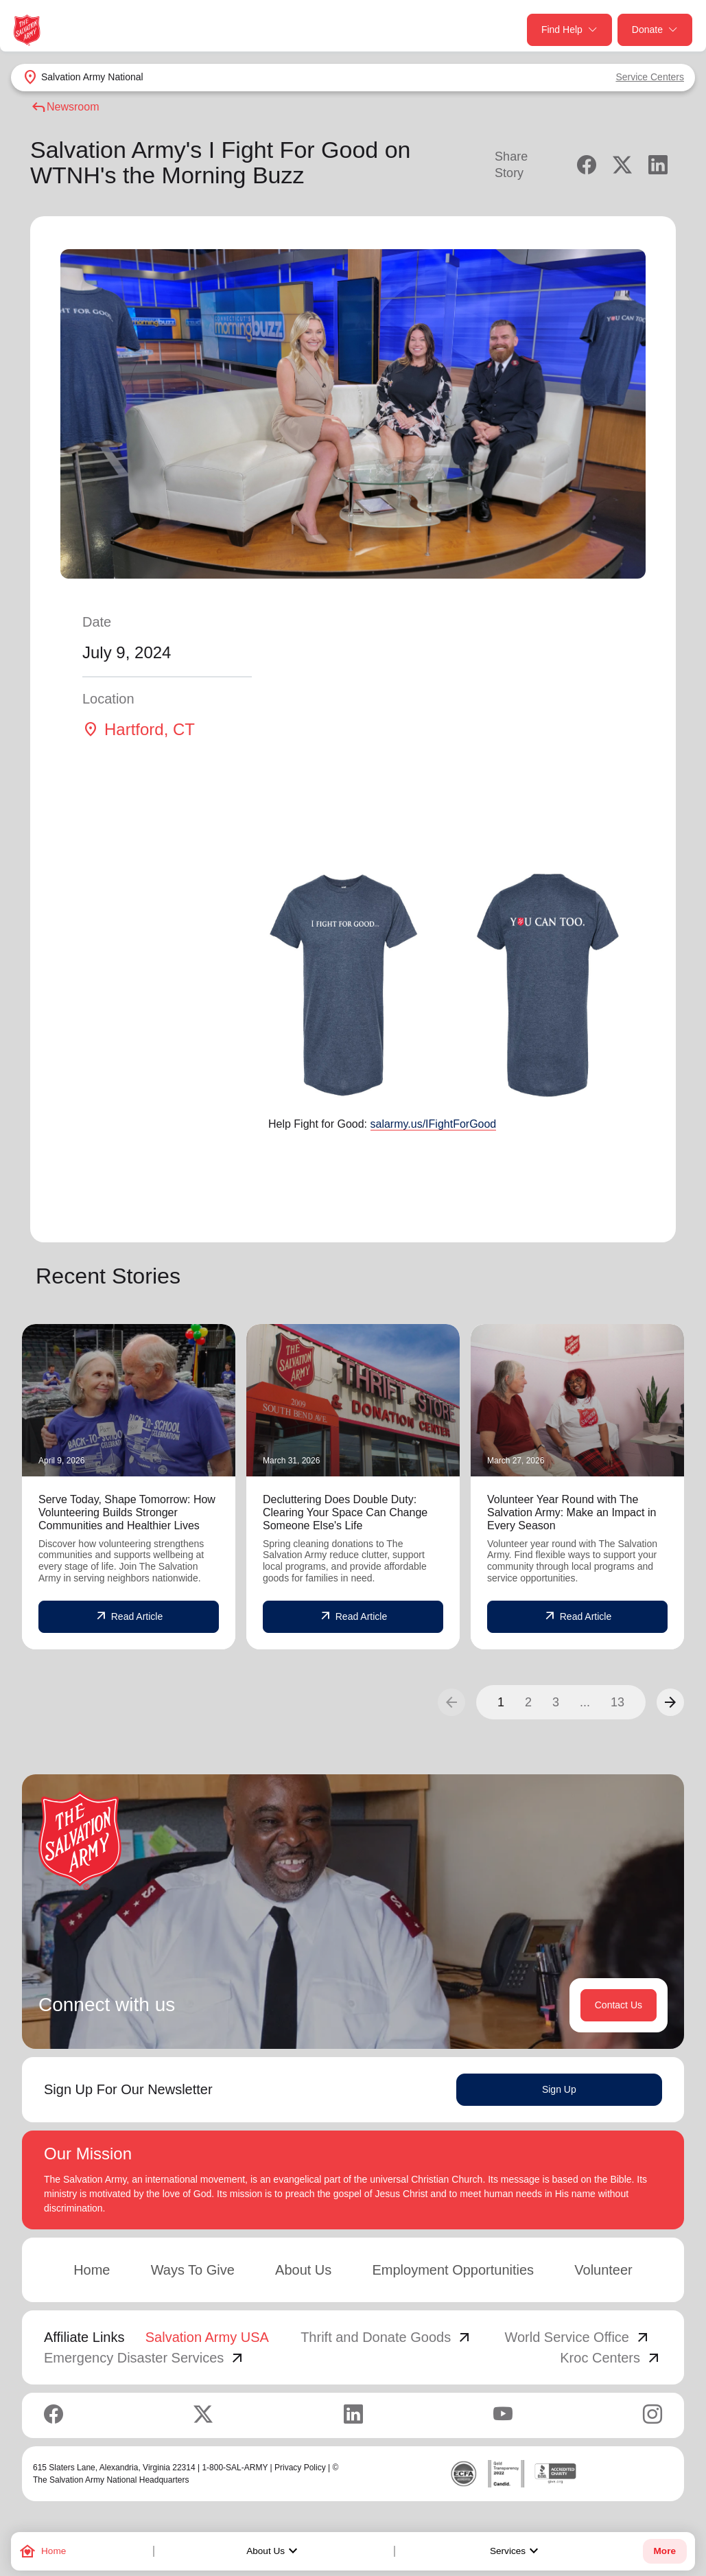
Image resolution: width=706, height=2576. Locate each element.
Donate (655, 30)
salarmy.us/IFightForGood (433, 1124)
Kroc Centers (611, 2357)
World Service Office (577, 2337)
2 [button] (528, 1702)
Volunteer (603, 2269)
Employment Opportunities (453, 2269)
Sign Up (559, 2089)
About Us (273, 2551)
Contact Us (618, 2004)
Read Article (129, 1616)
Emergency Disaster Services (145, 2357)
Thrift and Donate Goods (387, 2337)
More (665, 2551)
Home (91, 2269)
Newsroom (64, 107)
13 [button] (617, 1702)
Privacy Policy (300, 2467)
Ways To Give (193, 2269)
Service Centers (649, 76)
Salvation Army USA (207, 2337)
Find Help (569, 30)
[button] (670, 1702)
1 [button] (500, 1702)
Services (516, 2551)
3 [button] (555, 1702)
